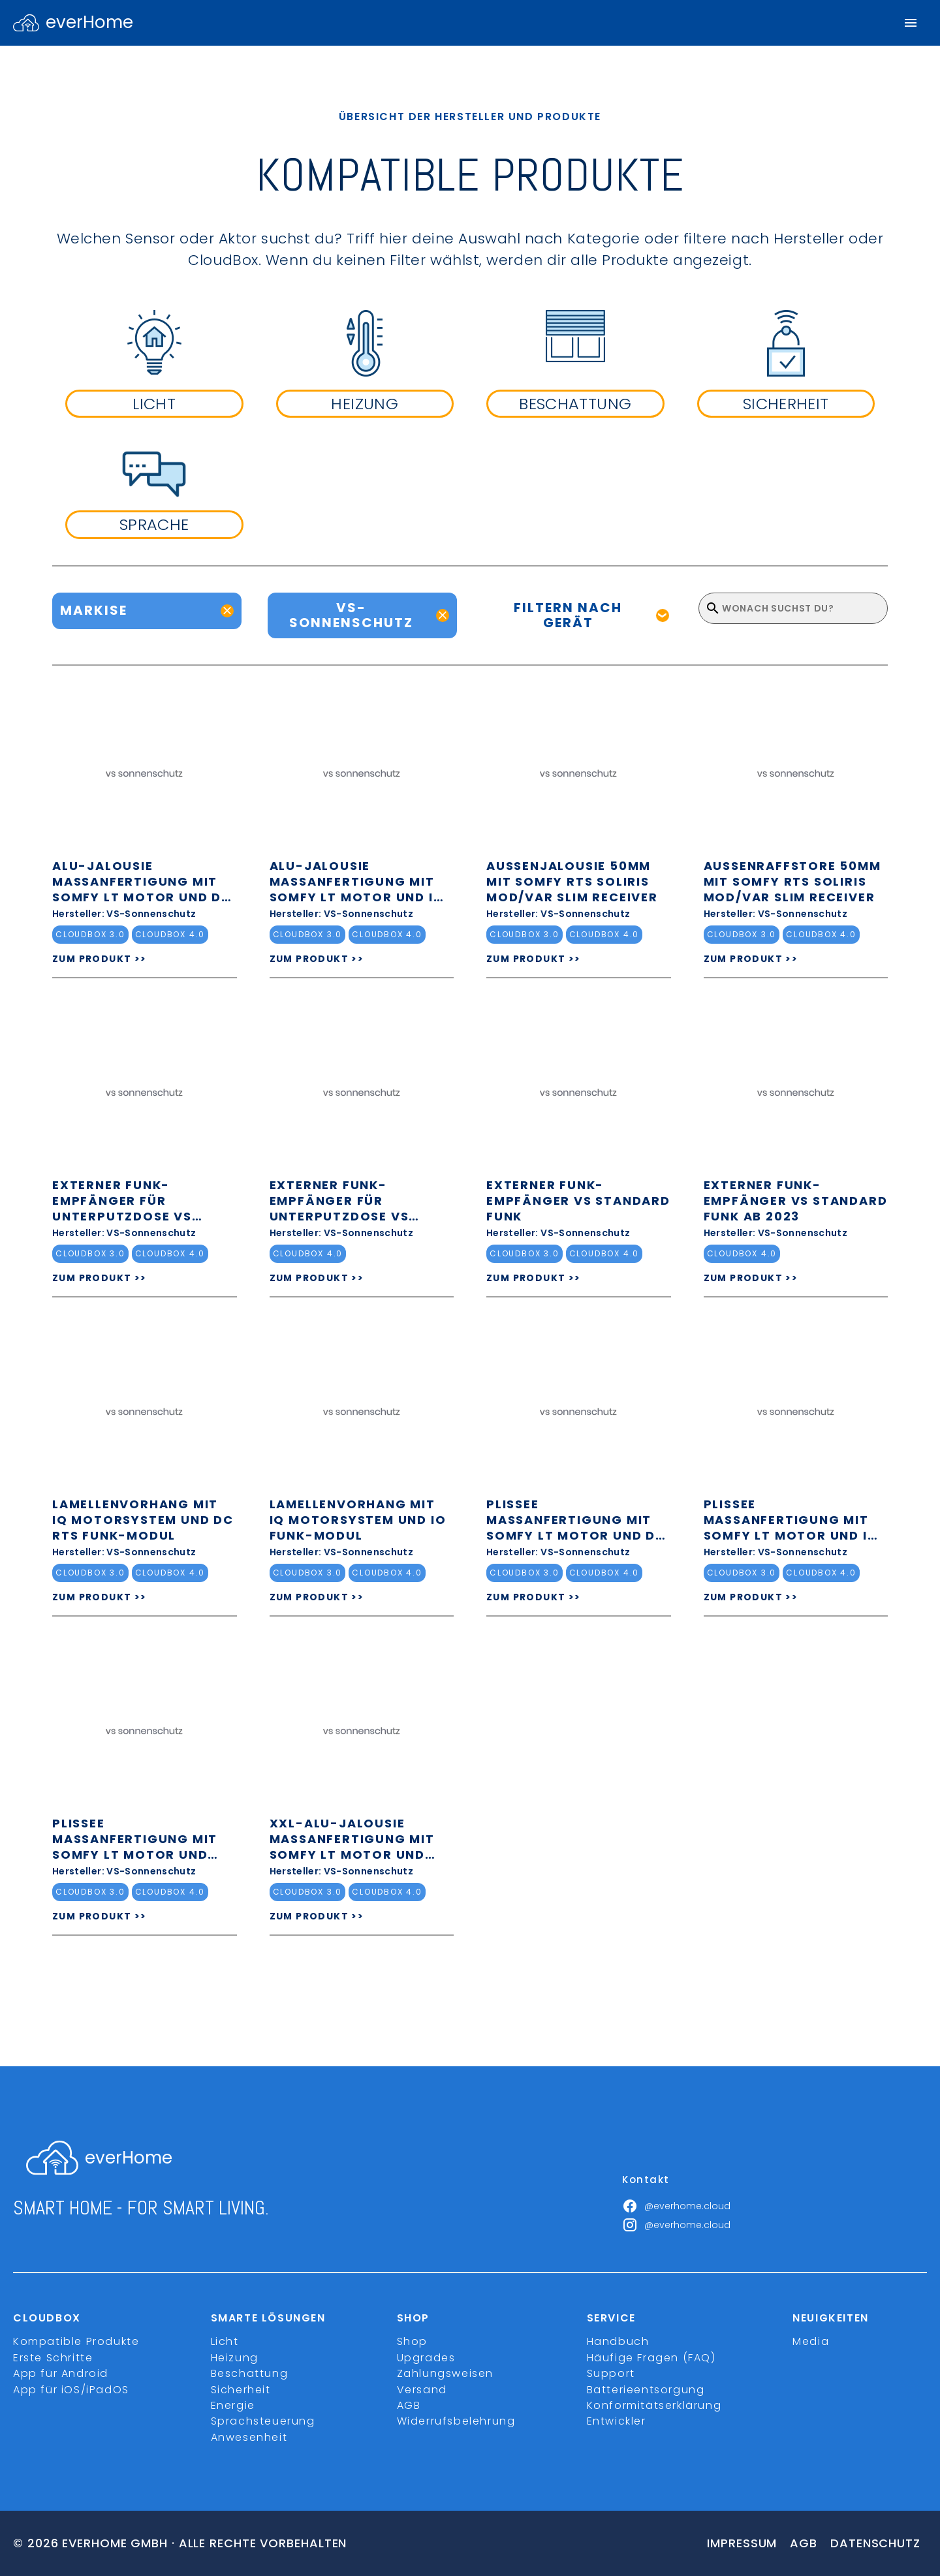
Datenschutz (875, 2543)
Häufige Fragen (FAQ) (651, 2357)
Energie (233, 2405)
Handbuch (618, 2341)
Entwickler (616, 2421)
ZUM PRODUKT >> (99, 959)
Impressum (742, 2543)
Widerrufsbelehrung (456, 2421)
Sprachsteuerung (263, 2421)
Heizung (234, 2357)
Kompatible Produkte (76, 2341)
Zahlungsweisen (445, 2373)
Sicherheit (241, 2389)
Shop (412, 2341)
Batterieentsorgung (646, 2389)
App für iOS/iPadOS (71, 2389)
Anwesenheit (249, 2437)
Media (810, 2341)
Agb (803, 2543)
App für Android (60, 2373)
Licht (225, 2341)
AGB (409, 2405)
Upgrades (426, 2357)
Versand (422, 2389)
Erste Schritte (53, 2357)
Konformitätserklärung (654, 2405)
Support (611, 2373)
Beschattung (250, 2373)
